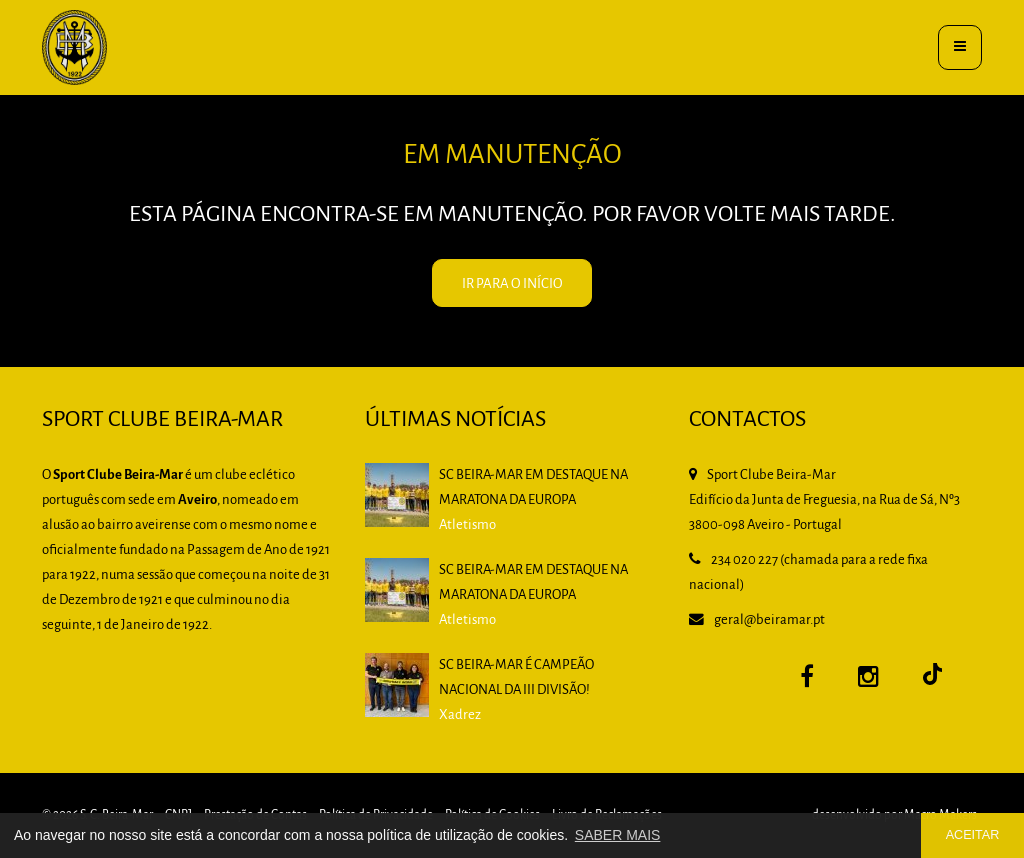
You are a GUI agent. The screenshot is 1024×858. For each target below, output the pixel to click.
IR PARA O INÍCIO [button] (512, 284)
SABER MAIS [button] (618, 835)
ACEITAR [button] (973, 835)
